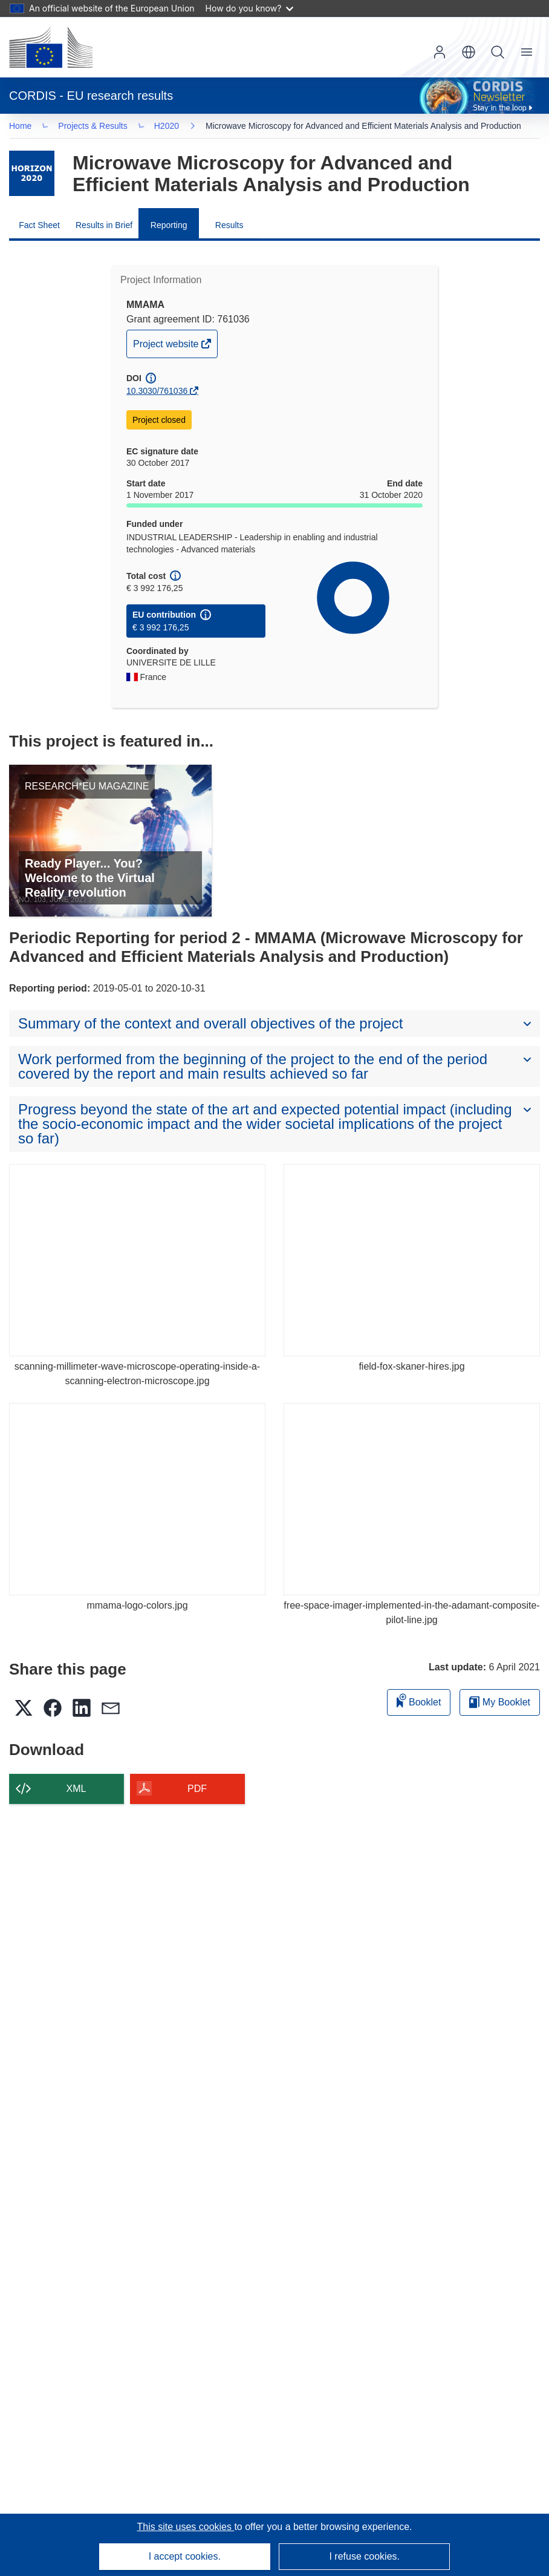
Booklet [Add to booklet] (419, 1703)
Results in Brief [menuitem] (104, 227)
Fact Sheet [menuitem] (39, 227)
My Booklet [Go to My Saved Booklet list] (499, 1704)
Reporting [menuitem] (169, 227)
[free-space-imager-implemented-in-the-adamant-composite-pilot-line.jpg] (412, 1501)
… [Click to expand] (31, 127)
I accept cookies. (185, 2556)
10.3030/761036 (156, 393)
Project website (166, 349)
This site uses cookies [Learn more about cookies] (185, 2527)
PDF (197, 1791)
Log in (439, 52)
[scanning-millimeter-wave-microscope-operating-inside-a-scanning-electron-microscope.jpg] (137, 1262)
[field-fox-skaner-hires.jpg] (412, 1262)
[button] (468, 52)
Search (497, 52)
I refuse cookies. (364, 2556)
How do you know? (250, 8)
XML (76, 1791)
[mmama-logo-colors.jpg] (137, 1501)
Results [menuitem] (229, 227)
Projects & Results (96, 127)
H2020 (170, 127)
